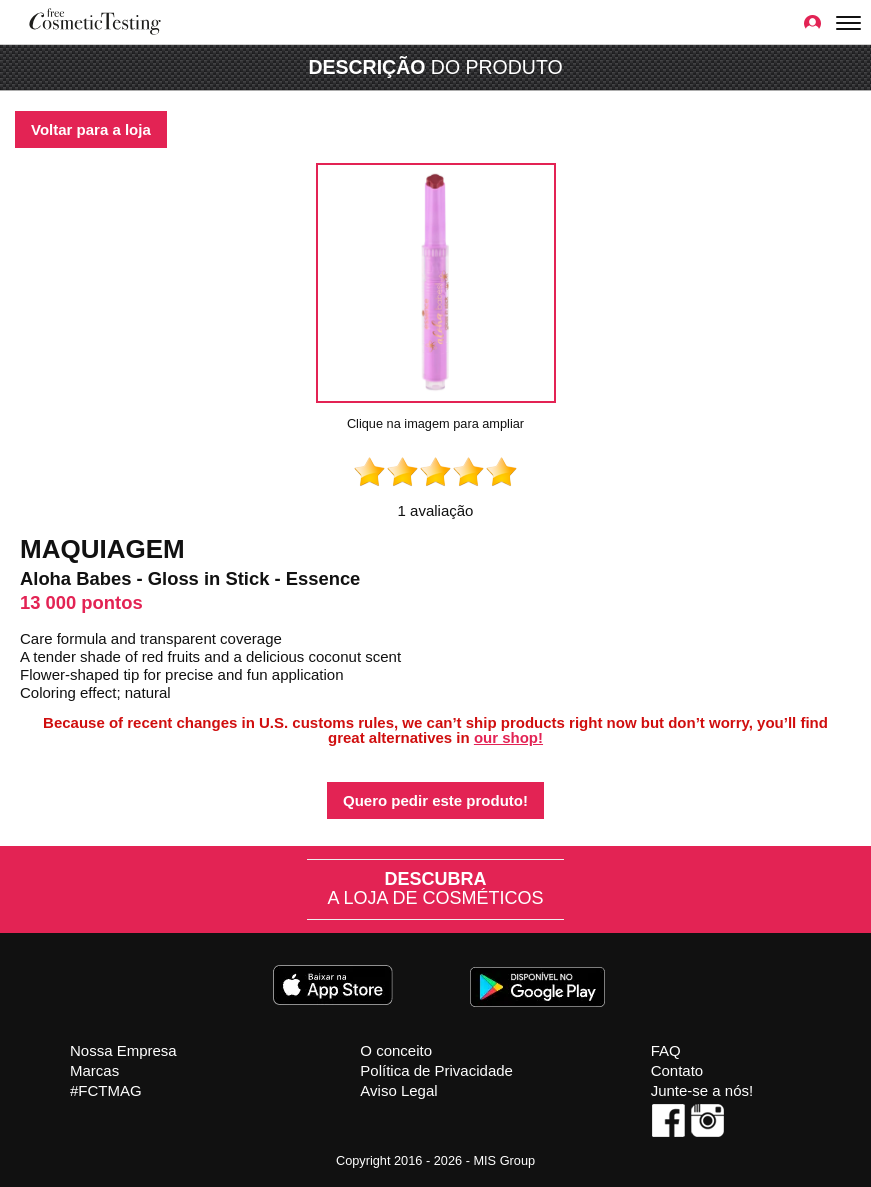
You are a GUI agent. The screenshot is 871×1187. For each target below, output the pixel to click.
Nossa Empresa (123, 1050)
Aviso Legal (398, 1090)
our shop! (508, 737)
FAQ (666, 1050)
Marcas (94, 1070)
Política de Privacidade (436, 1070)
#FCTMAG (106, 1090)
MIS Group (504, 1160)
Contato (677, 1070)
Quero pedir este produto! (435, 800)
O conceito (396, 1050)
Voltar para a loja (91, 129)
